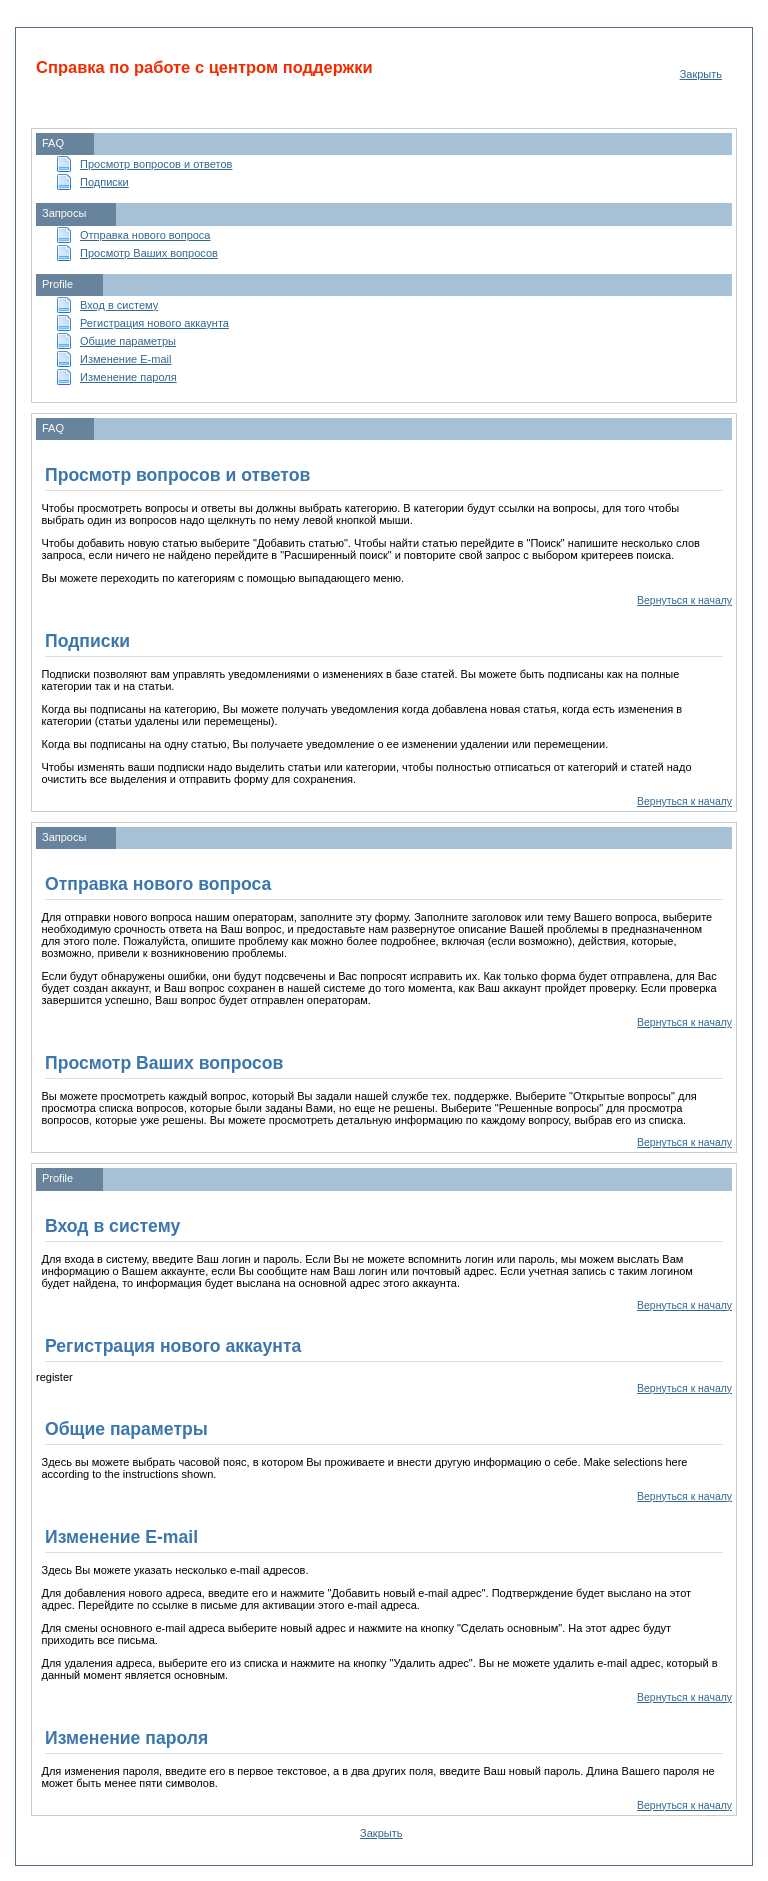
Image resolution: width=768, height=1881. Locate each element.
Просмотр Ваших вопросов (149, 253)
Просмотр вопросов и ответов (156, 164)
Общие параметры (128, 341)
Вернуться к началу (684, 600)
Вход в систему (119, 305)
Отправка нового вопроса (145, 235)
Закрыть (701, 74)
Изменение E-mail (125, 359)
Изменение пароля (128, 377)
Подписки (104, 182)
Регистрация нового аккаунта (154, 323)
